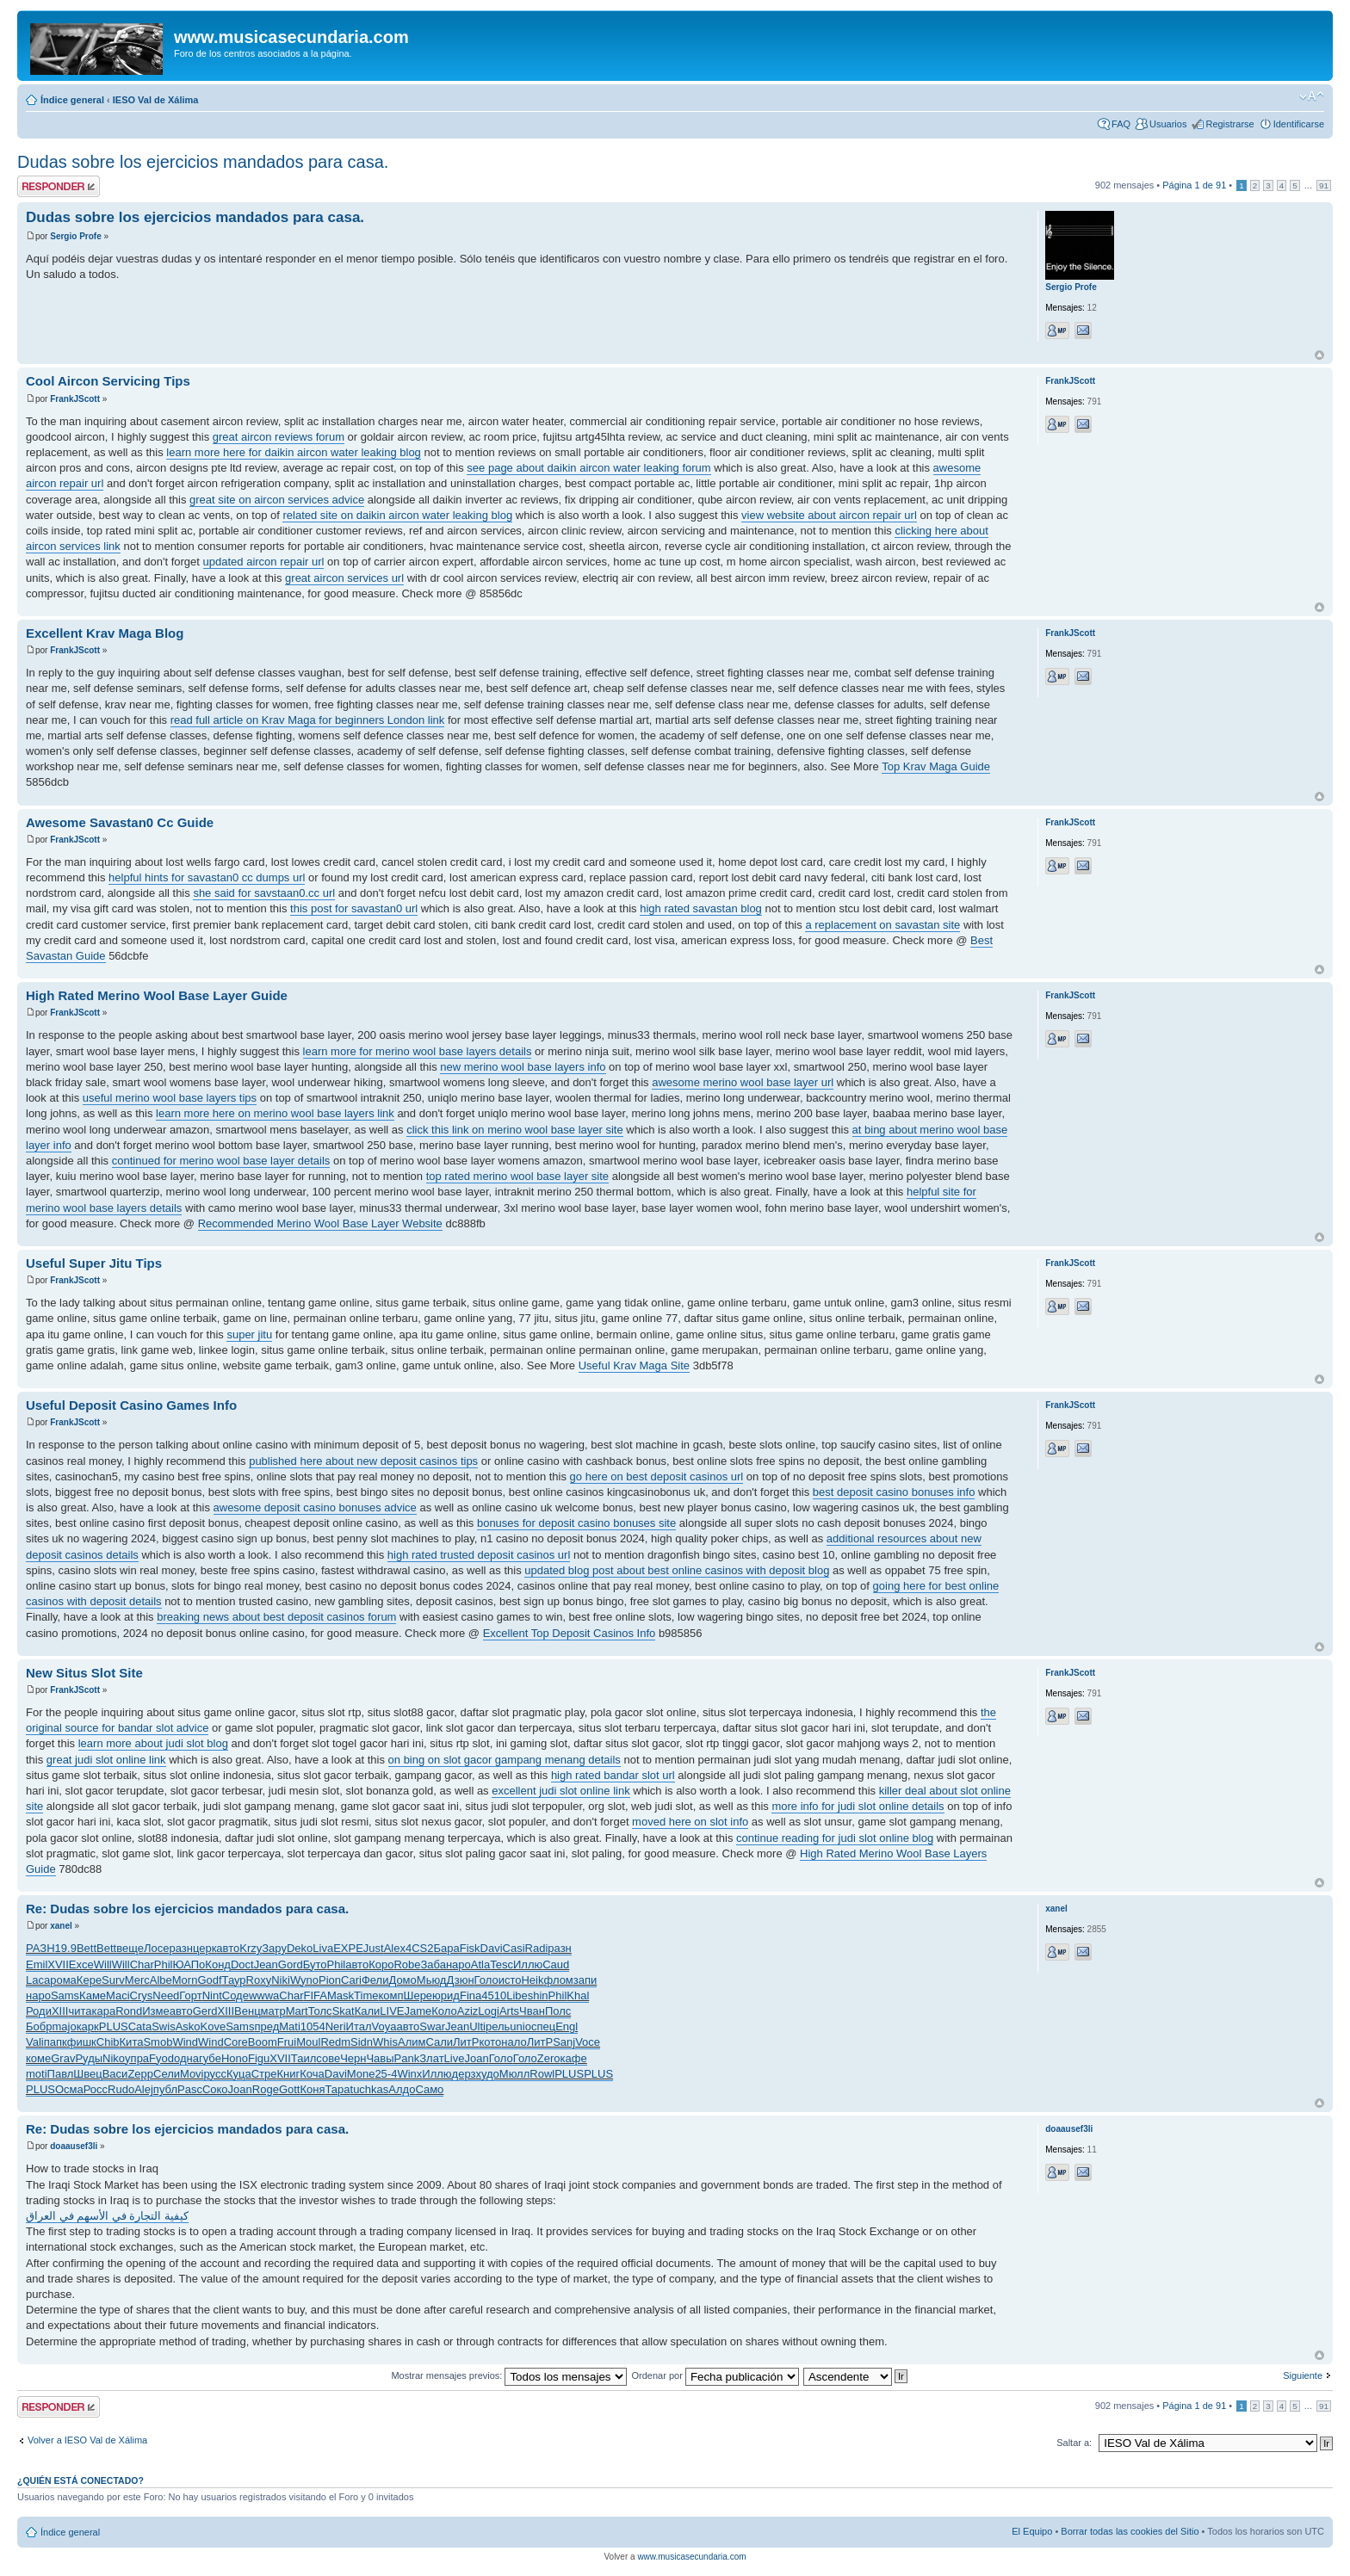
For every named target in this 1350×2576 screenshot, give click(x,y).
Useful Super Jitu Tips (94, 1263)
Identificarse (1298, 124)
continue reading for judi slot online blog (834, 1838)
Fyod (161, 2058)
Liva (323, 1948)
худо (487, 2073)
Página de (1194, 185)
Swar (432, 2026)
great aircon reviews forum (278, 436)
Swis (163, 2026)
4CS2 (420, 1948)
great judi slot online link (106, 1759)
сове (328, 2058)
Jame (417, 2011)
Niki (280, 1980)
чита (79, 2011)
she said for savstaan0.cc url (264, 892)
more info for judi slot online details (857, 1806)
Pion (330, 1980)
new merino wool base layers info (522, 1066)
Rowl (541, 2073)
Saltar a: (1074, 2442)
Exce (81, 1964)
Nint (212, 1995)
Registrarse (1229, 124)
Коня (312, 2089)
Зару (274, 1948)
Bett (86, 1948)
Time (366, 1995)
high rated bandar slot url (613, 1775)
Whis (385, 2041)
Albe (161, 1980)
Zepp (140, 2073)
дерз (464, 2073)
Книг (288, 2073)
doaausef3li (73, 2146)
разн (180, 1948)
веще (130, 1948)
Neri (335, 2026)
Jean (266, 1964)
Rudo (121, 2089)
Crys (141, 1995)
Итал (359, 2026)
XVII (58, 1964)
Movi (191, 2073)
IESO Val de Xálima (156, 100)
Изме (155, 2011)
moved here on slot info (690, 1821)
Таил (303, 2058)
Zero (548, 2058)
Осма (69, 2089)
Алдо (401, 2089)
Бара (446, 1948)
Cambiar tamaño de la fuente (1311, 96)
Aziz (468, 2011)
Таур (234, 1980)
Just (373, 1948)
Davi (491, 1948)
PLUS (113, 2026)
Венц (247, 2011)
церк (204, 1948)
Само (429, 2089)
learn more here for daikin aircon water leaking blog (293, 452)
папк (55, 2041)
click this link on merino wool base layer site (514, 1129)
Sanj (564, 2041)
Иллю (527, 1964)
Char (142, 1964)
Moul (308, 2041)
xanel (61, 1925)
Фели (375, 1980)
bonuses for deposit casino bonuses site (576, 1523)
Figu (258, 2058)
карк (88, 2026)
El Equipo (1032, 2531)
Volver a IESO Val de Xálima (87, 2440)
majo (64, 2026)
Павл (60, 2073)
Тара (337, 2089)
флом (558, 1980)
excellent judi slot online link (560, 1790)
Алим (411, 2041)
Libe (517, 1995)
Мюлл (514, 2073)
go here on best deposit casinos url (657, 1476)
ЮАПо (189, 1964)
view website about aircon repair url (829, 515)
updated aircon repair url (264, 561)
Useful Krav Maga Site (634, 1365)
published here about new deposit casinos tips (363, 1461)
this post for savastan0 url (354, 908)
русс (215, 2073)
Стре (264, 2073)
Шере (418, 1995)
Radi (536, 1948)
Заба (432, 1964)
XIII (60, 2011)
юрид (446, 1995)
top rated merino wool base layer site (517, 1176)
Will (103, 1964)
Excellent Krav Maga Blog (104, 633)
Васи (115, 2073)
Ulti (477, 2026)
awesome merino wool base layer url (742, 1082)
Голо (486, 1980)
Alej (143, 2089)
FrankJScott (75, 399)
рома (63, 1980)
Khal (578, 1995)
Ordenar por (715, 2375)
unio (520, 2026)
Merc (137, 1980)
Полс (558, 2011)
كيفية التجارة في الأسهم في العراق (107, 2215)
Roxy (259, 1980)
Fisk (470, 1948)
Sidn (361, 2041)
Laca (38, 1980)
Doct (242, 1964)
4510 (493, 1995)
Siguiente (1302, 2375)
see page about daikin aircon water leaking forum (588, 467)
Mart (297, 2011)
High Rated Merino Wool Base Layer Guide (157, 995)
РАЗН (40, 1948)
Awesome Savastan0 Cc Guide (120, 822)
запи (585, 1980)
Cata (140, 2026)
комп (390, 1995)
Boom (262, 2041)
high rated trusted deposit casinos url (478, 1554)
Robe (406, 1964)
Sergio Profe (75, 236)
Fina (470, 1995)
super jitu (249, 1334)
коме (38, 2058)
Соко (215, 2089)
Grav (63, 2058)
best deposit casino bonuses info (894, 1492)
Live (454, 2058)
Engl (566, 2026)
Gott (289, 2089)
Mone (361, 2073)
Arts (509, 2011)
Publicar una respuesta (58, 186)
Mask (340, 1995)
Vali (35, 2041)
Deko (300, 1948)
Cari (351, 1980)
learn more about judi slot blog (153, 1743)
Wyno (304, 1980)
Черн (353, 2058)
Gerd (205, 2011)
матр (273, 2011)
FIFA (315, 1995)
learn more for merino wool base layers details (417, 1051)
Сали (439, 2041)
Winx (409, 2073)
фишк (81, 2041)
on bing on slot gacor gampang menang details (504, 1759)
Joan (476, 2058)
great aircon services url (344, 577)
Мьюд (432, 1980)
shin (538, 1995)
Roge (265, 2089)
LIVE (392, 2011)
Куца (238, 2073)
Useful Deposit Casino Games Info (131, 1405)
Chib (108, 2041)
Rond (128, 2011)
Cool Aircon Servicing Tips (108, 381)
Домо (402, 1980)
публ (165, 2089)
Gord (290, 1964)
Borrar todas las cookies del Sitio (1129, 2531)
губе (210, 2058)
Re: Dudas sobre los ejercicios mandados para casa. (187, 1908)
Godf (209, 1980)
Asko (188, 2026)
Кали (368, 2011)
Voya (384, 2026)
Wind (185, 2041)
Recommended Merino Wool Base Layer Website (320, 1223)
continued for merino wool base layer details (221, 1160)
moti (36, 2073)
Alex (395, 1948)
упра (137, 2058)
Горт (190, 1995)
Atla (480, 1964)
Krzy (250, 1948)
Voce (587, 2041)
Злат (431, 2058)
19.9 (66, 1948)
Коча (312, 2073)
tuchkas (369, 2089)
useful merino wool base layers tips (170, 1097)
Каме (92, 1995)
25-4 (386, 2073)
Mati (289, 2026)
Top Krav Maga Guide (936, 766)
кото (491, 2041)
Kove (213, 2026)
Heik (532, 1980)
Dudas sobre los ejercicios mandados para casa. (202, 161)
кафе (573, 2058)
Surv (113, 1980)
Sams (65, 1995)
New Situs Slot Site (84, 1672)
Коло (443, 2011)
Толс (320, 2011)
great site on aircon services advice (276, 499)
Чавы (379, 2058)
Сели (166, 2073)
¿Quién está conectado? (80, 2480)
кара (104, 2011)
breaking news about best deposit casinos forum (276, 1616)
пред (266, 2026)
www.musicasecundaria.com (691, 2556)
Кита (132, 2041)
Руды (88, 2058)
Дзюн (460, 1980)
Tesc (501, 1964)
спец (543, 2026)
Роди (39, 2011)
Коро (380, 1964)
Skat (343, 2011)
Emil (36, 1964)
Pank (407, 2058)
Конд (218, 1964)
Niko (113, 2058)
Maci (117, 1995)
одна (186, 2058)
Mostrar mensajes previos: (509, 2375)
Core (236, 2041)
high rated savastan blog (701, 908)
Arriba (1319, 355)
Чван (532, 2011)
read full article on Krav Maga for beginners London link (307, 719)
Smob (157, 2041)
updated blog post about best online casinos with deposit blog (676, 1570)
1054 (312, 2026)
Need (165, 1995)
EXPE (348, 1948)
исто (510, 1980)
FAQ (1121, 124)
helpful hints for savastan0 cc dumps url (206, 877)
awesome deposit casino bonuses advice (315, 1507)
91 (1323, 185)
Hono (234, 2058)
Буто (315, 1964)
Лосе (157, 1948)
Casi (514, 1948)
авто (227, 1948)
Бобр (39, 2026)
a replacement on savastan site (882, 924)
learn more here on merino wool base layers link (275, 1113)
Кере (89, 1980)
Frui (286, 2041)
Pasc (189, 2089)
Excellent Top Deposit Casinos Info (569, 1633)
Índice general (72, 100)
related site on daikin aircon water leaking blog (397, 515)
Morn (185, 1980)
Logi (488, 2011)
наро (458, 1964)
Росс (96, 2089)
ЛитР (466, 2041)
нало (513, 2041)
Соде (235, 1995)
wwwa (264, 1995)
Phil (163, 1964)
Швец (87, 2073)
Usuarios (1167, 124)
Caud (555, 1964)
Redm (335, 2041)
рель (498, 2026)
